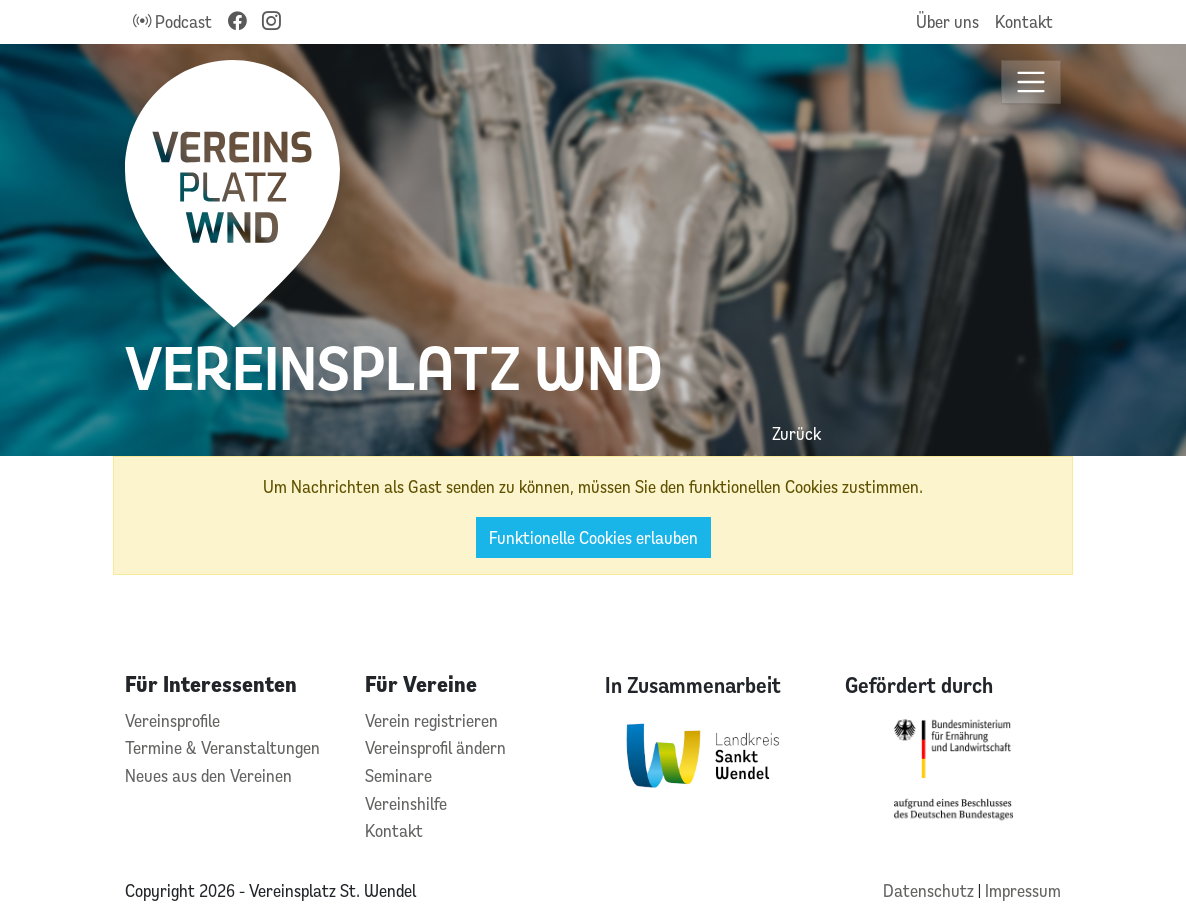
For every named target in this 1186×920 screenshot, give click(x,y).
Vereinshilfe (406, 803)
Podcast (172, 21)
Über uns (947, 21)
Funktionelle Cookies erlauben (593, 537)
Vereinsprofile (172, 720)
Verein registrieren (431, 720)
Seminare (398, 775)
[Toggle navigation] (1031, 82)
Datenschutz (930, 890)
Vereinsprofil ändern (435, 747)
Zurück (796, 433)
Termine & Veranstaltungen (222, 747)
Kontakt (1024, 21)
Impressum (1023, 890)
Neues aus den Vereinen (208, 775)
